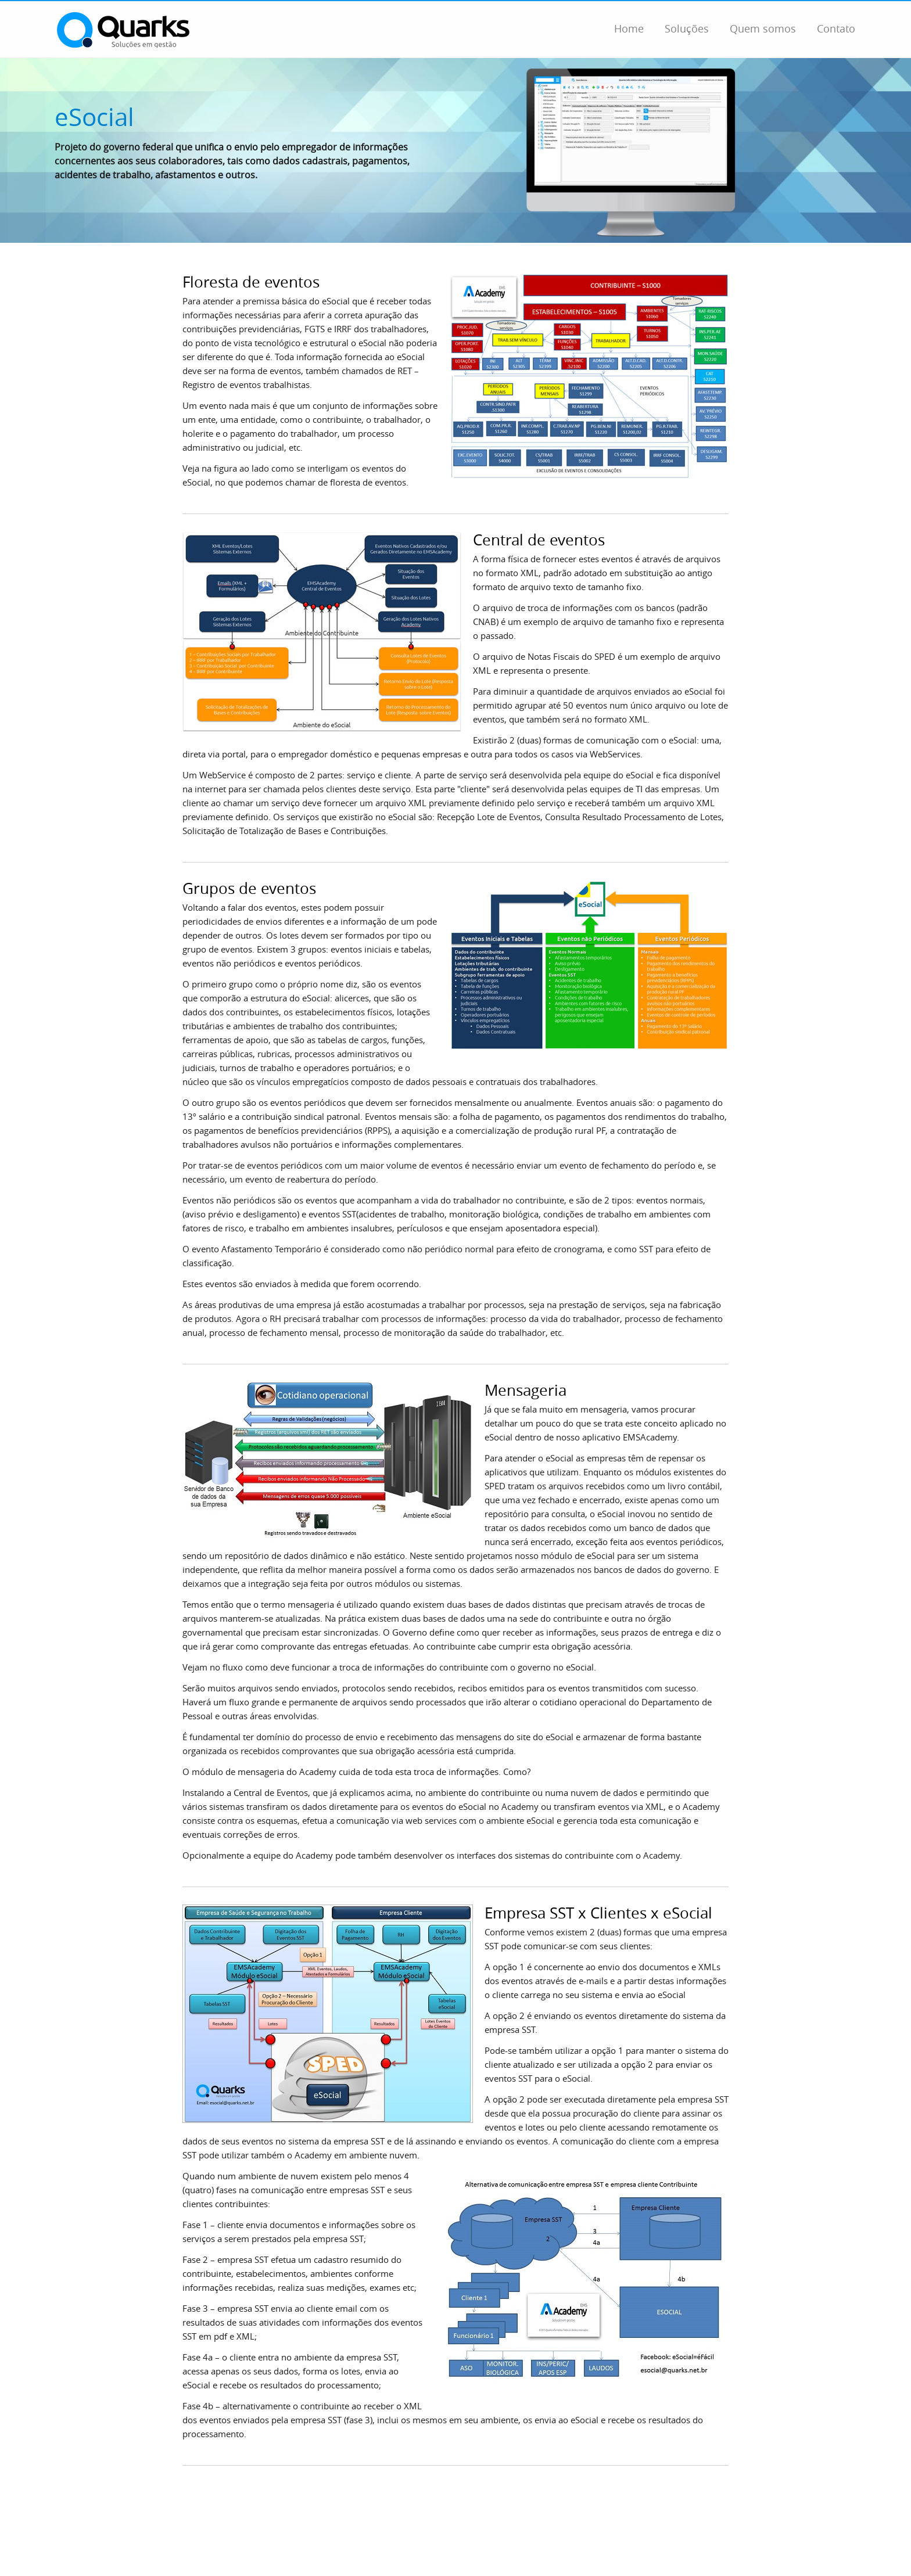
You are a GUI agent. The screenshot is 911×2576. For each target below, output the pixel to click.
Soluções (687, 28)
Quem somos (763, 28)
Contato (836, 28)
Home (629, 28)
